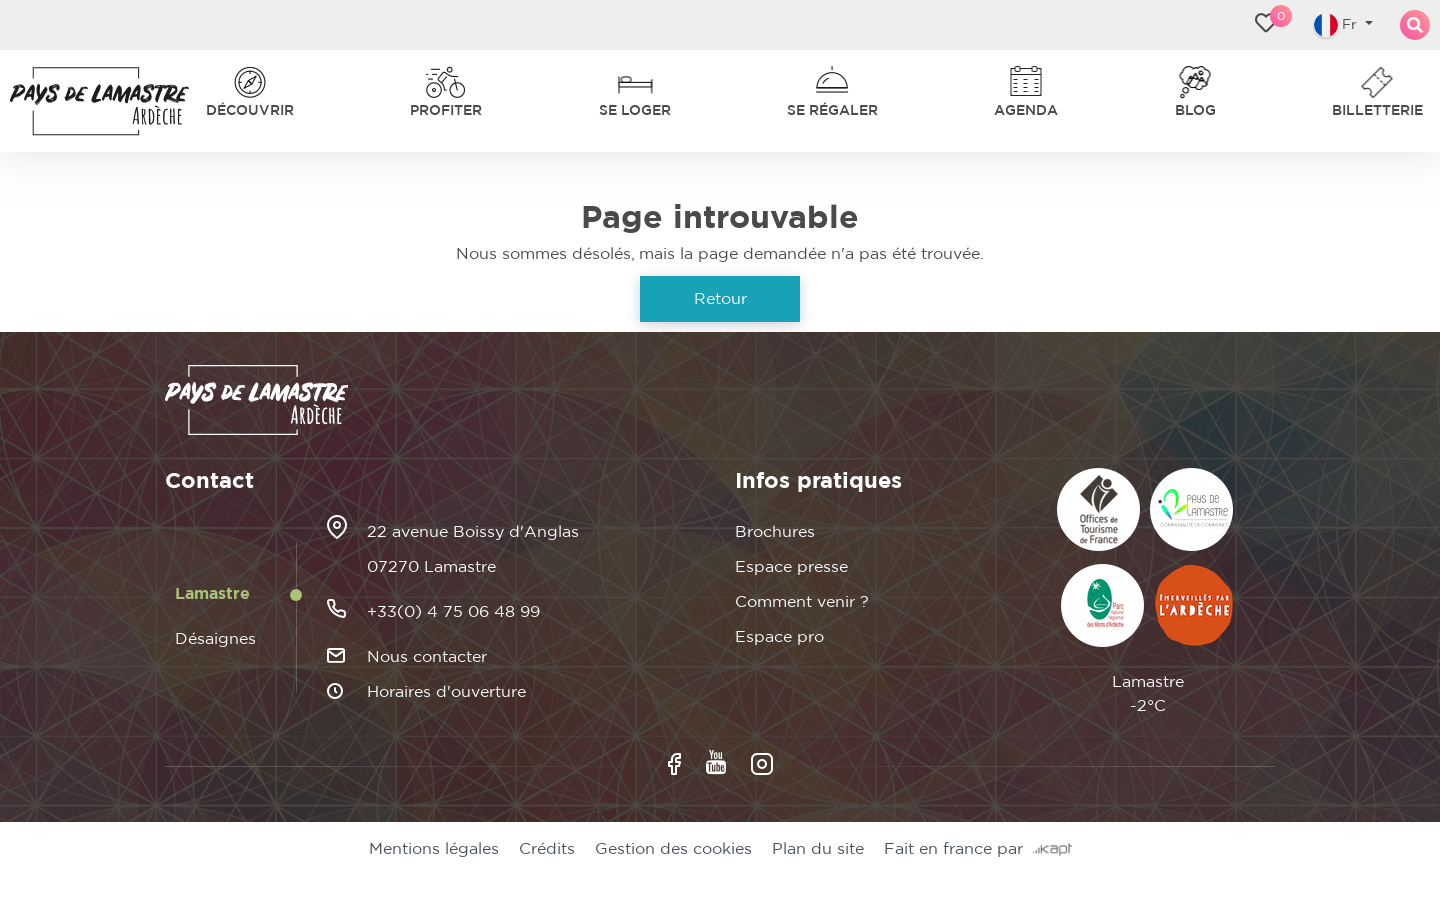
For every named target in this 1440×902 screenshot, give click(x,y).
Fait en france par (978, 849)
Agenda (1026, 111)
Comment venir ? (802, 602)
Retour (720, 299)
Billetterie (1377, 111)
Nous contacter (427, 657)
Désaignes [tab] (215, 639)
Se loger (635, 111)
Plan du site (818, 849)
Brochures (775, 532)
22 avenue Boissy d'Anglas (473, 532)
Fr (1337, 25)
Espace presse (791, 567)
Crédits (547, 849)
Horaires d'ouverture (446, 692)
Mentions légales (434, 849)
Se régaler (832, 111)
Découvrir (250, 111)
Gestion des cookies (673, 849)
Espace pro (779, 637)
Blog (1195, 111)
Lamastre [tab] (212, 594)
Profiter (446, 111)
